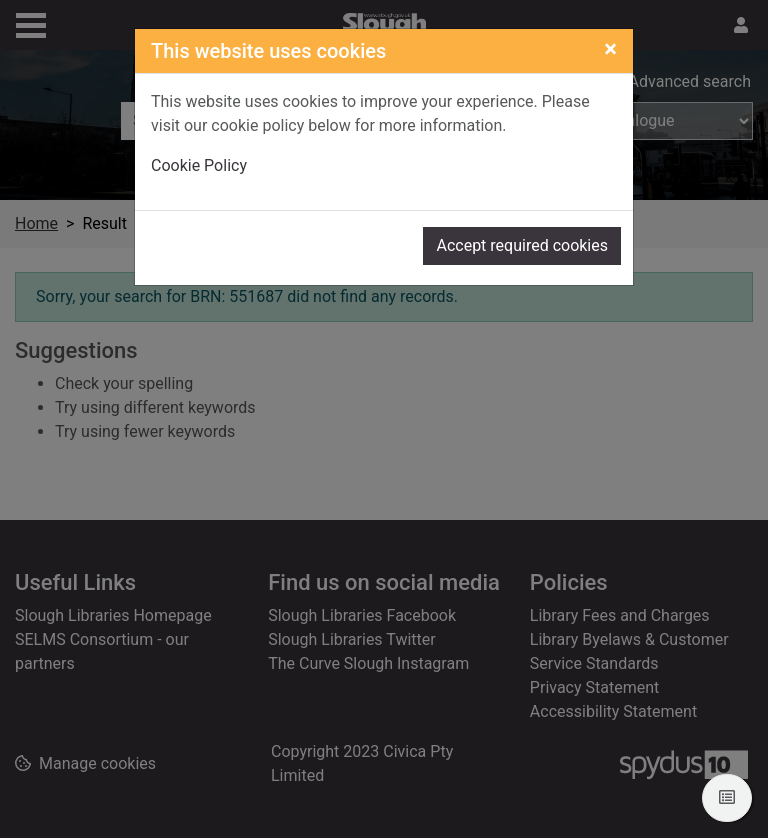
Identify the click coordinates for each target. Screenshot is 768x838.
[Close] (610, 49)
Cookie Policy (199, 165)
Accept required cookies (522, 245)
